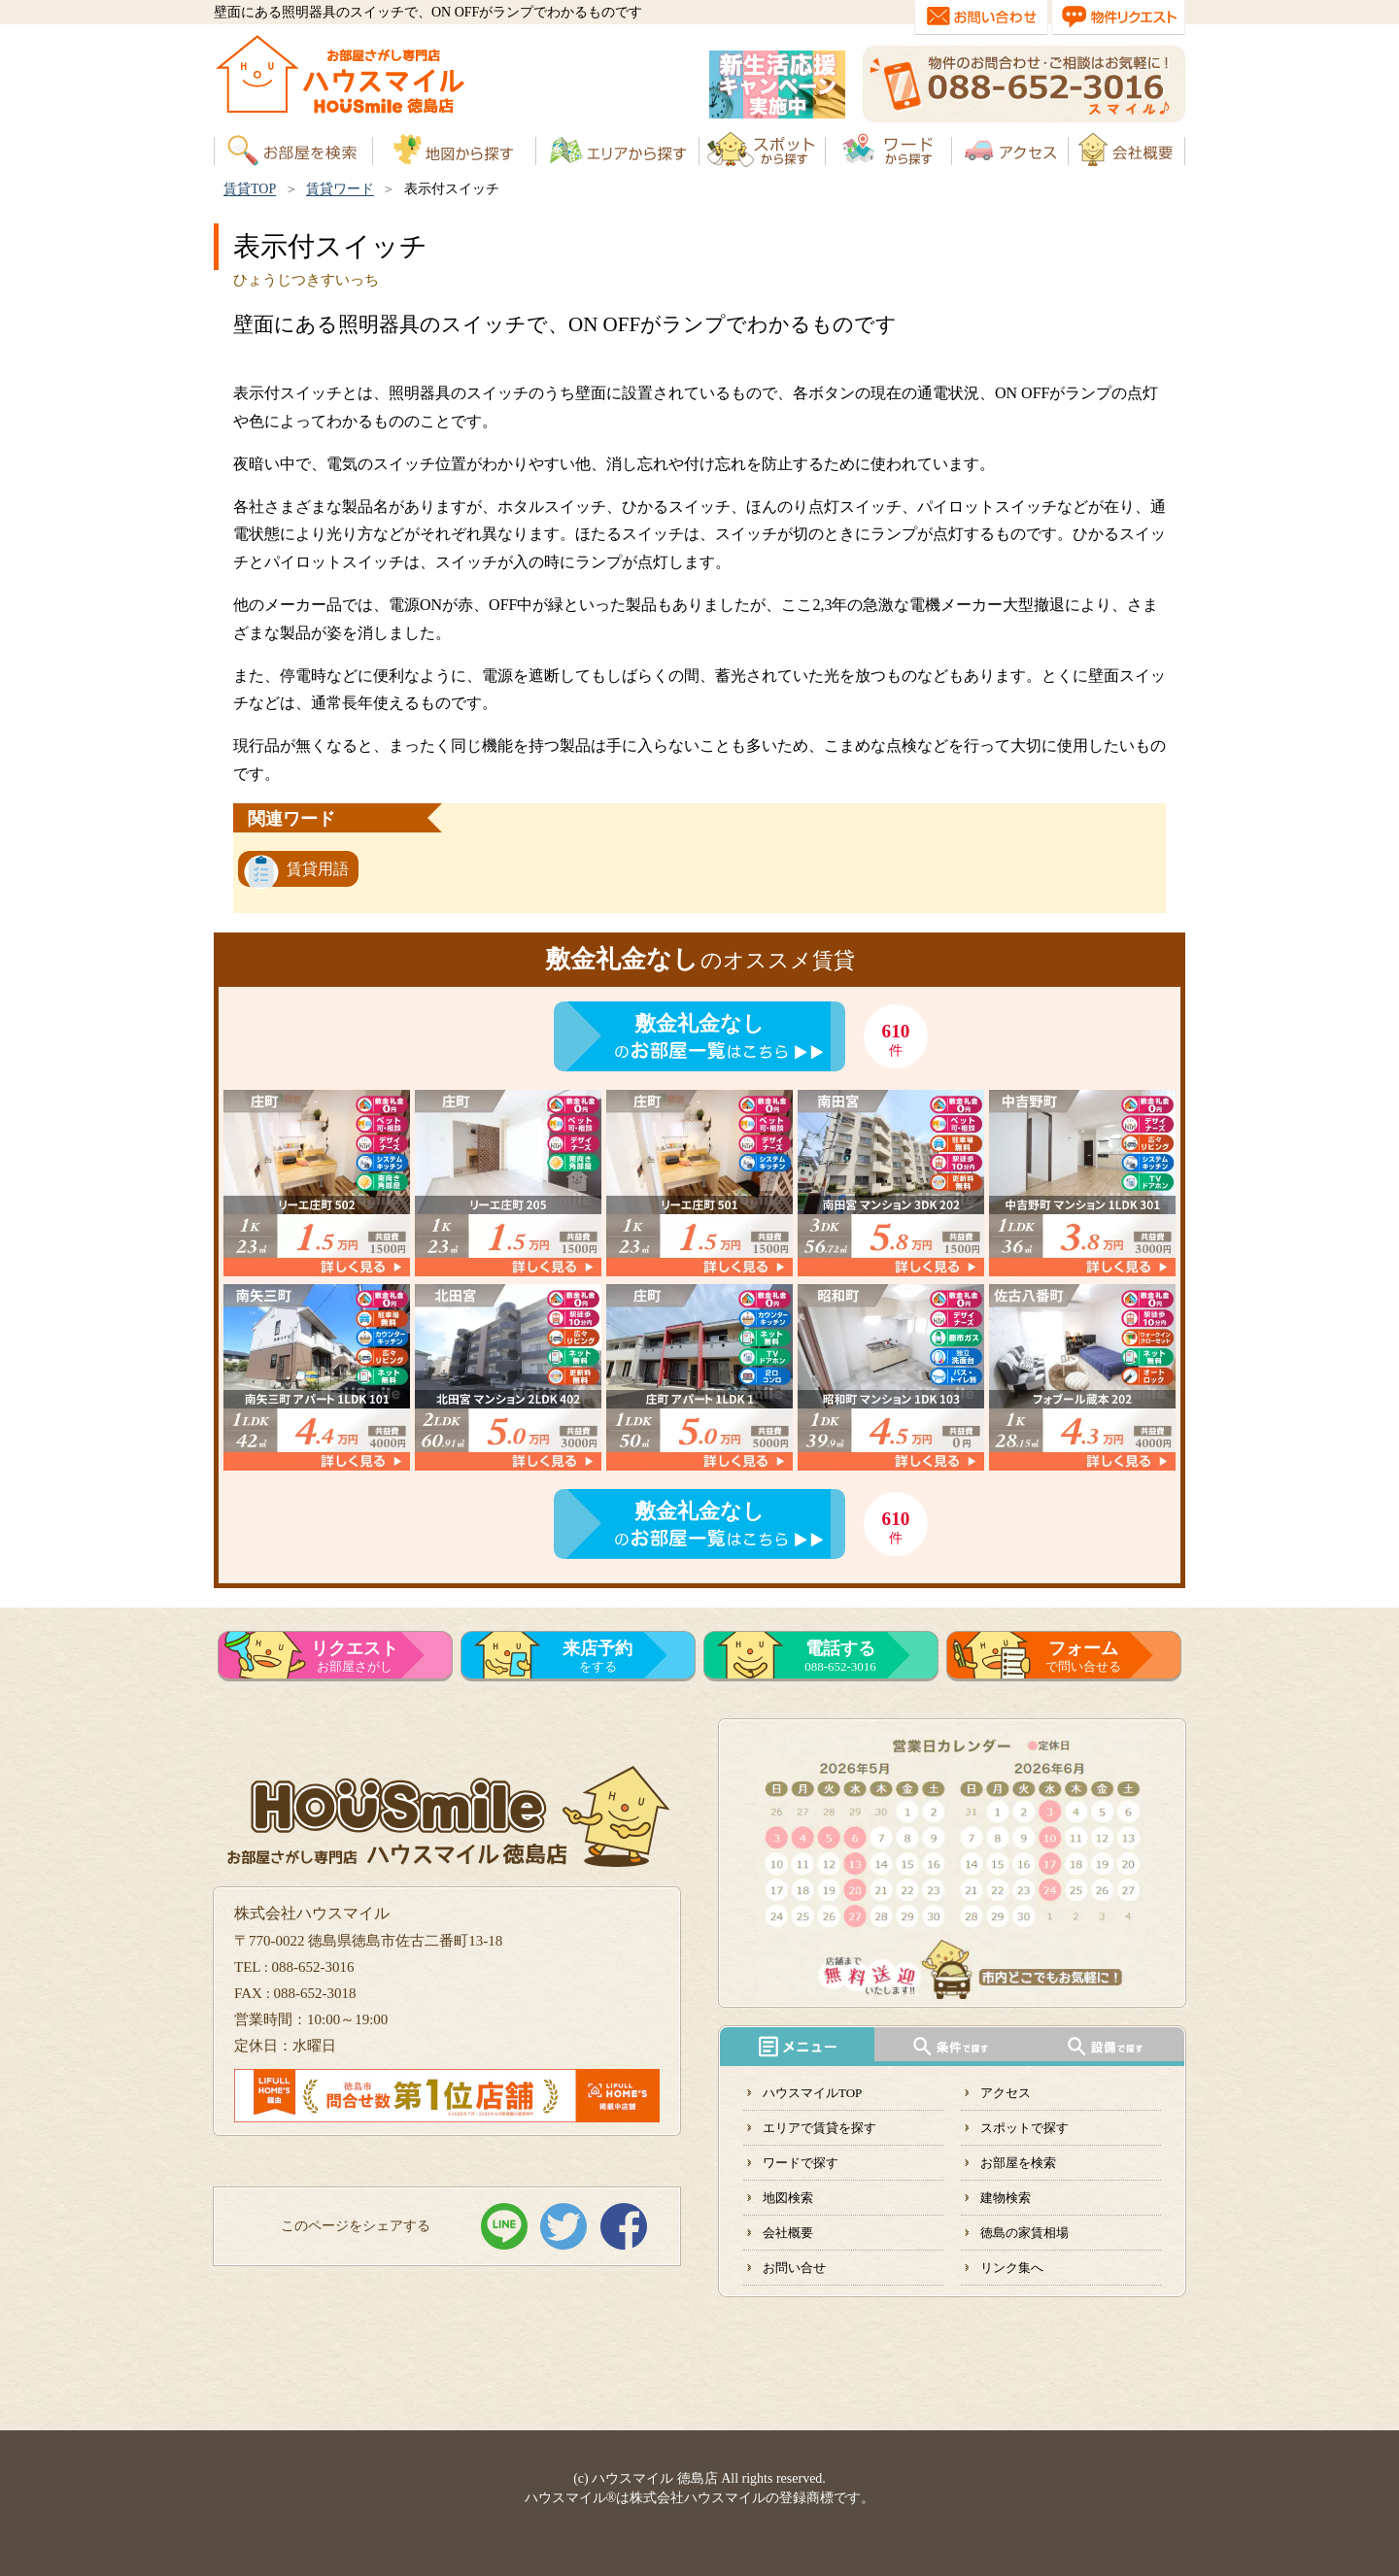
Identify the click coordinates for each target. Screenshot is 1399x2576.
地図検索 (788, 2197)
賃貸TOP (249, 189)
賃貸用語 (318, 869)
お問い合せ (794, 2267)
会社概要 (788, 2232)
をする (597, 1656)
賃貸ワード (340, 189)
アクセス (1005, 2092)
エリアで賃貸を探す (819, 2127)
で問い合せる (1083, 1656)
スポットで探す (1024, 2127)
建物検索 (1005, 2197)
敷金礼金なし (699, 1023)
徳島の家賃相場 (1024, 2232)
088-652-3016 (840, 1656)
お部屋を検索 (1018, 2162)
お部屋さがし (354, 1656)
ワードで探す (800, 2162)
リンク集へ (1011, 2267)
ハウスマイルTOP (812, 2092)
